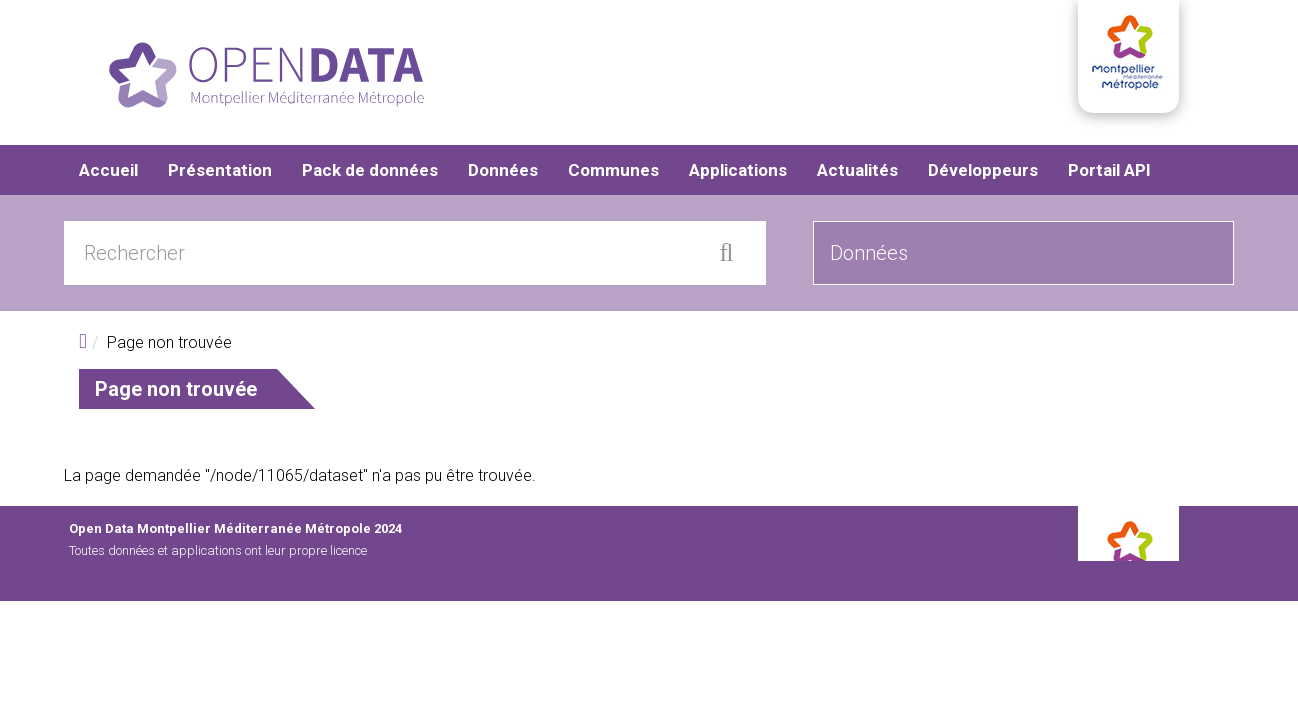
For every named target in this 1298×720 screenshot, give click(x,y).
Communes (613, 170)
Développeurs (983, 170)
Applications (738, 170)
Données (503, 170)
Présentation (220, 170)
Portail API (1109, 170)
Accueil (108, 170)
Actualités (857, 170)
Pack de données (370, 170)
